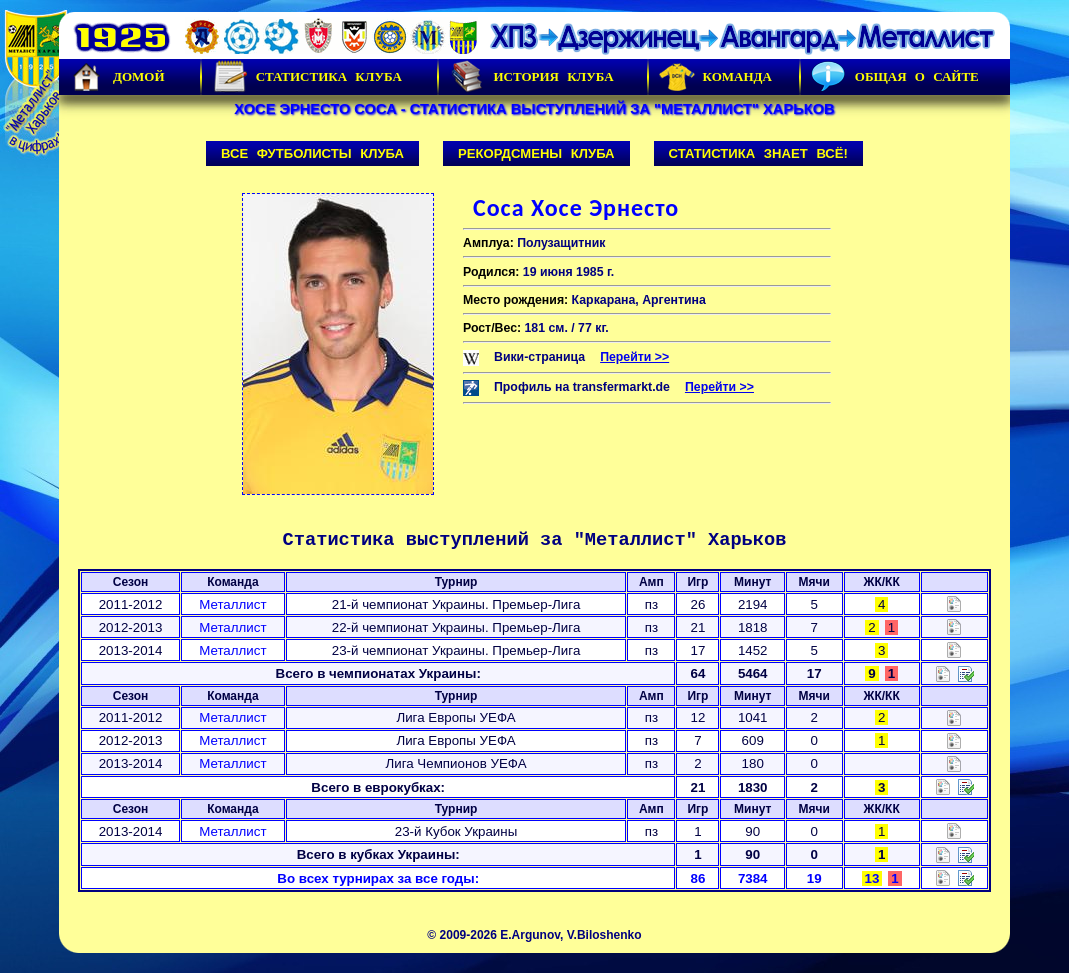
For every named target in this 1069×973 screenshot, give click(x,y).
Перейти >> (634, 357)
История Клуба (531, 77)
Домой (117, 77)
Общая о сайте (895, 77)
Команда (715, 77)
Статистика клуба (307, 77)
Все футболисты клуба (312, 153)
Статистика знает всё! (758, 153)
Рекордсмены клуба (536, 153)
